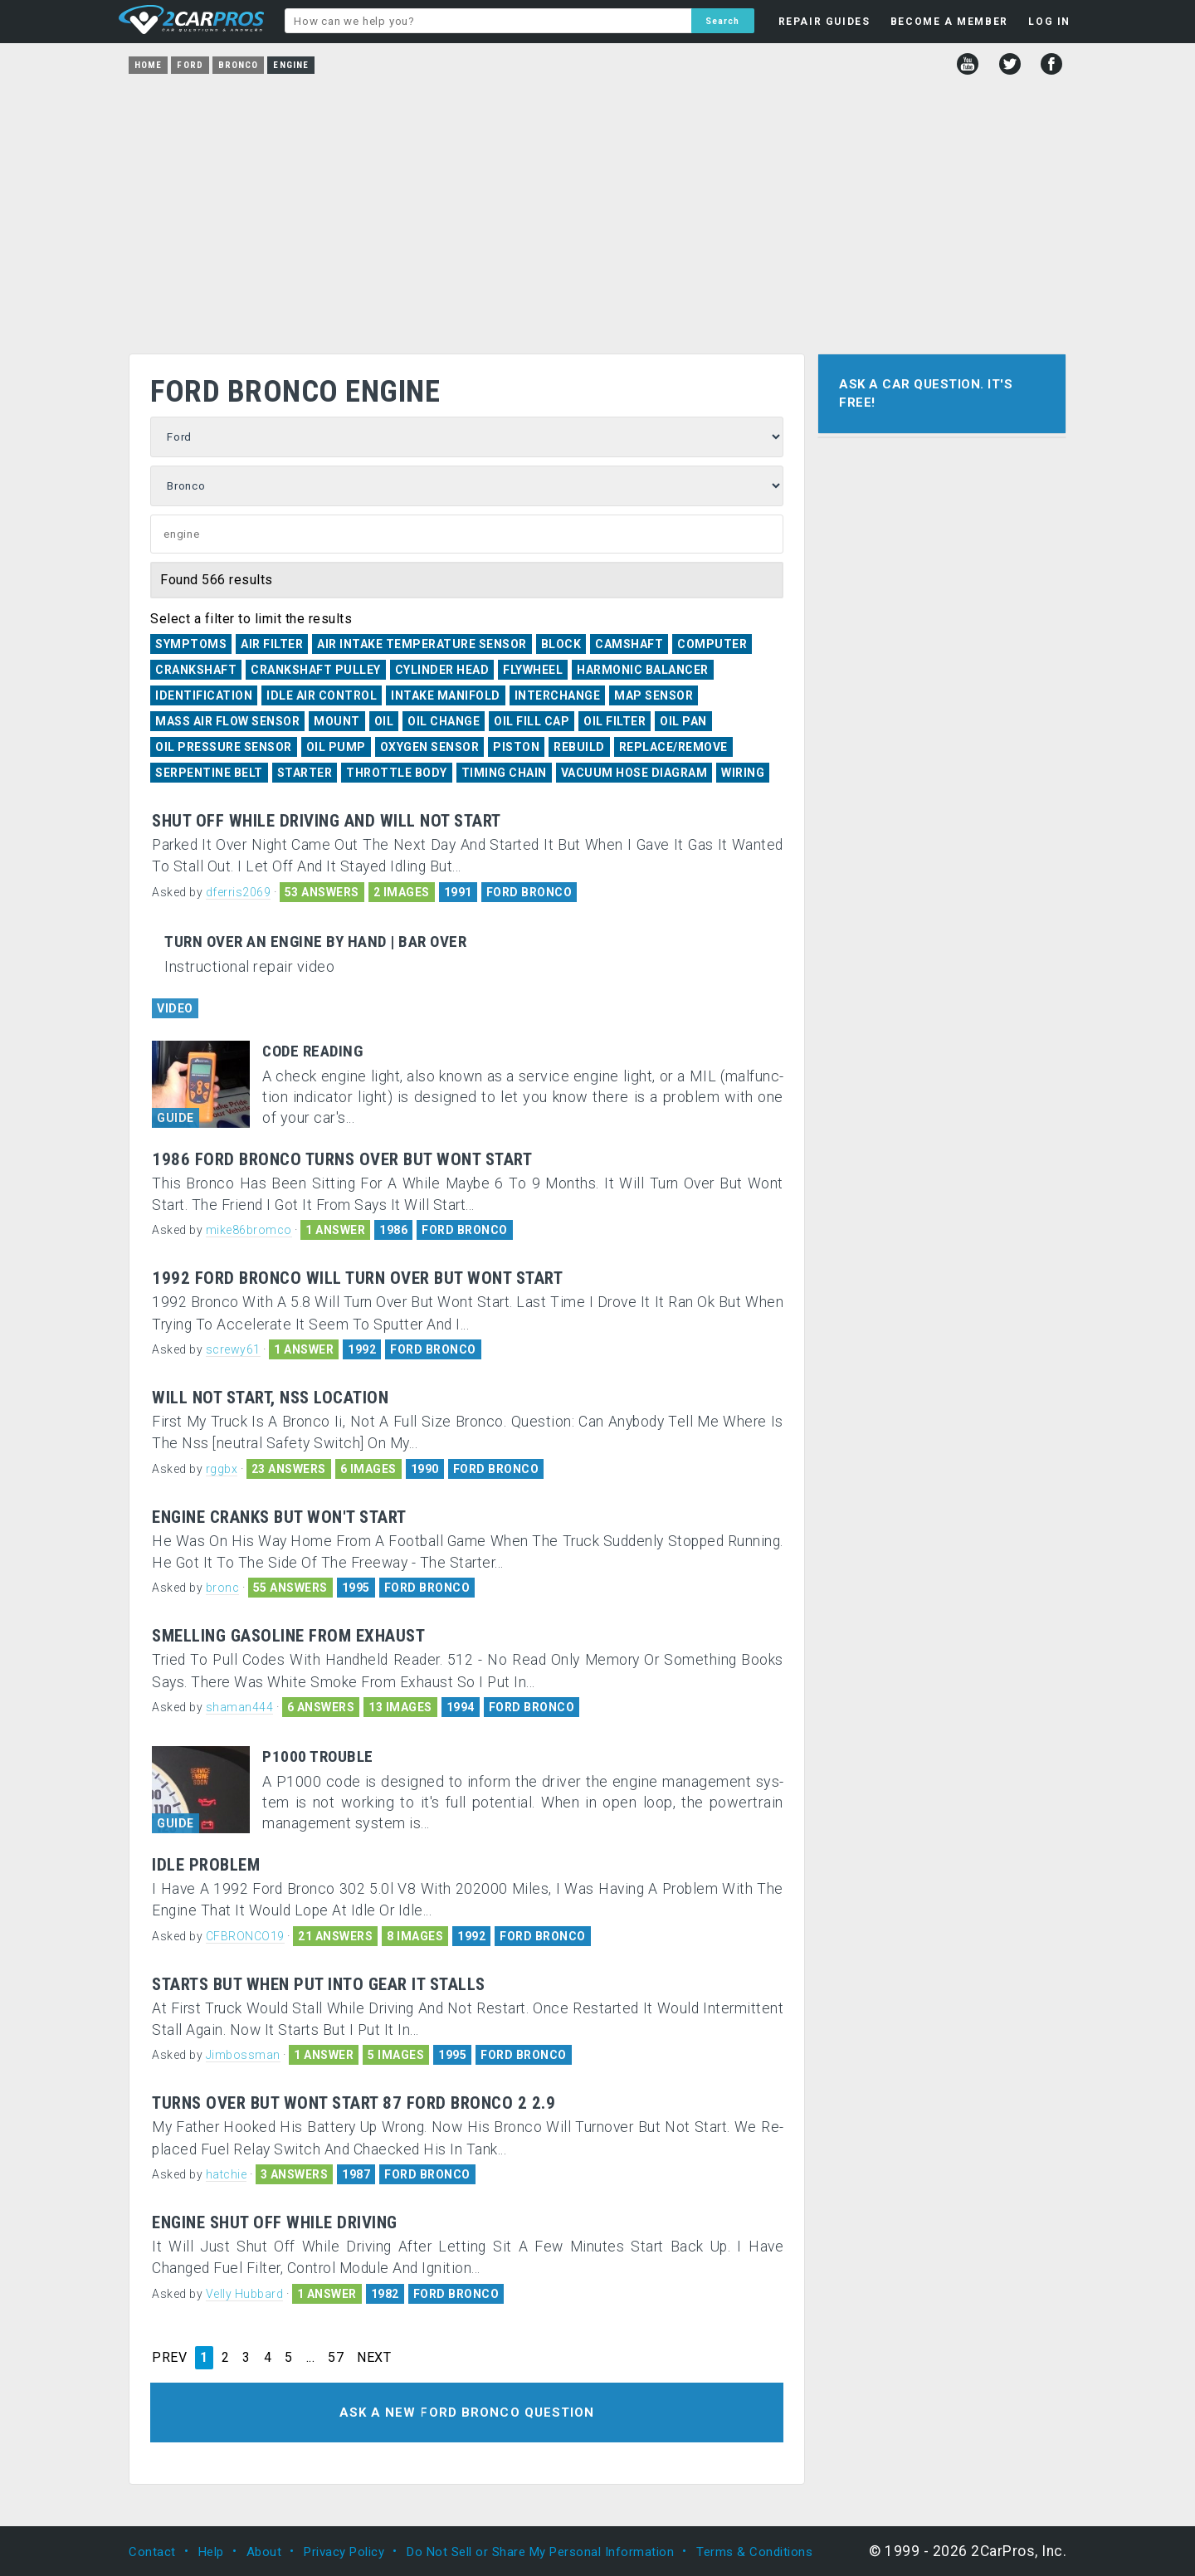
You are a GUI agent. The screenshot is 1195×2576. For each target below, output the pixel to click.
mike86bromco (249, 1230)
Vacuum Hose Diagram (634, 772)
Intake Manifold (445, 695)
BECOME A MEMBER (949, 21)
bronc (223, 1587)
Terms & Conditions (754, 2551)
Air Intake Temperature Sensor (422, 644)
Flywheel (533, 669)
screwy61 (233, 1349)
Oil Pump (336, 747)
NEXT (374, 2357)
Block (561, 644)
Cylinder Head (442, 669)
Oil (384, 721)
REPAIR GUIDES (824, 21)
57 (336, 2357)
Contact (152, 2551)
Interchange (558, 695)
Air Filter (272, 644)
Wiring (742, 772)
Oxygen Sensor (430, 747)
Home (148, 65)
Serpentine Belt (209, 772)
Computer (712, 644)
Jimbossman (243, 2054)
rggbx (222, 1469)
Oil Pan (683, 721)
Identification (203, 695)
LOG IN (1049, 21)
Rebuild (579, 747)
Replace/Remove (673, 747)
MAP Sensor (653, 695)
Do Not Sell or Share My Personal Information (540, 2551)
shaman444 (240, 1707)
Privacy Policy (344, 2551)
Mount (337, 721)
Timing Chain (504, 772)
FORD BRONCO (529, 892)
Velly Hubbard (245, 2293)
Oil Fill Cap (531, 721)
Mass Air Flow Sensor (227, 721)
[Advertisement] (597, 208)
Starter (305, 772)
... (310, 2357)
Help (211, 2551)
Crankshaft (196, 669)
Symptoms (191, 644)
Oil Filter (614, 721)
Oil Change (443, 721)
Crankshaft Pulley (316, 669)
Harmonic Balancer (643, 669)
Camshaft (629, 644)
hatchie (226, 2174)
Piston (516, 747)
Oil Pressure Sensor (223, 747)
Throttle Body (396, 772)
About (264, 2551)
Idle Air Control (321, 695)
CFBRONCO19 (245, 1936)
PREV (169, 2357)
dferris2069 (238, 892)
